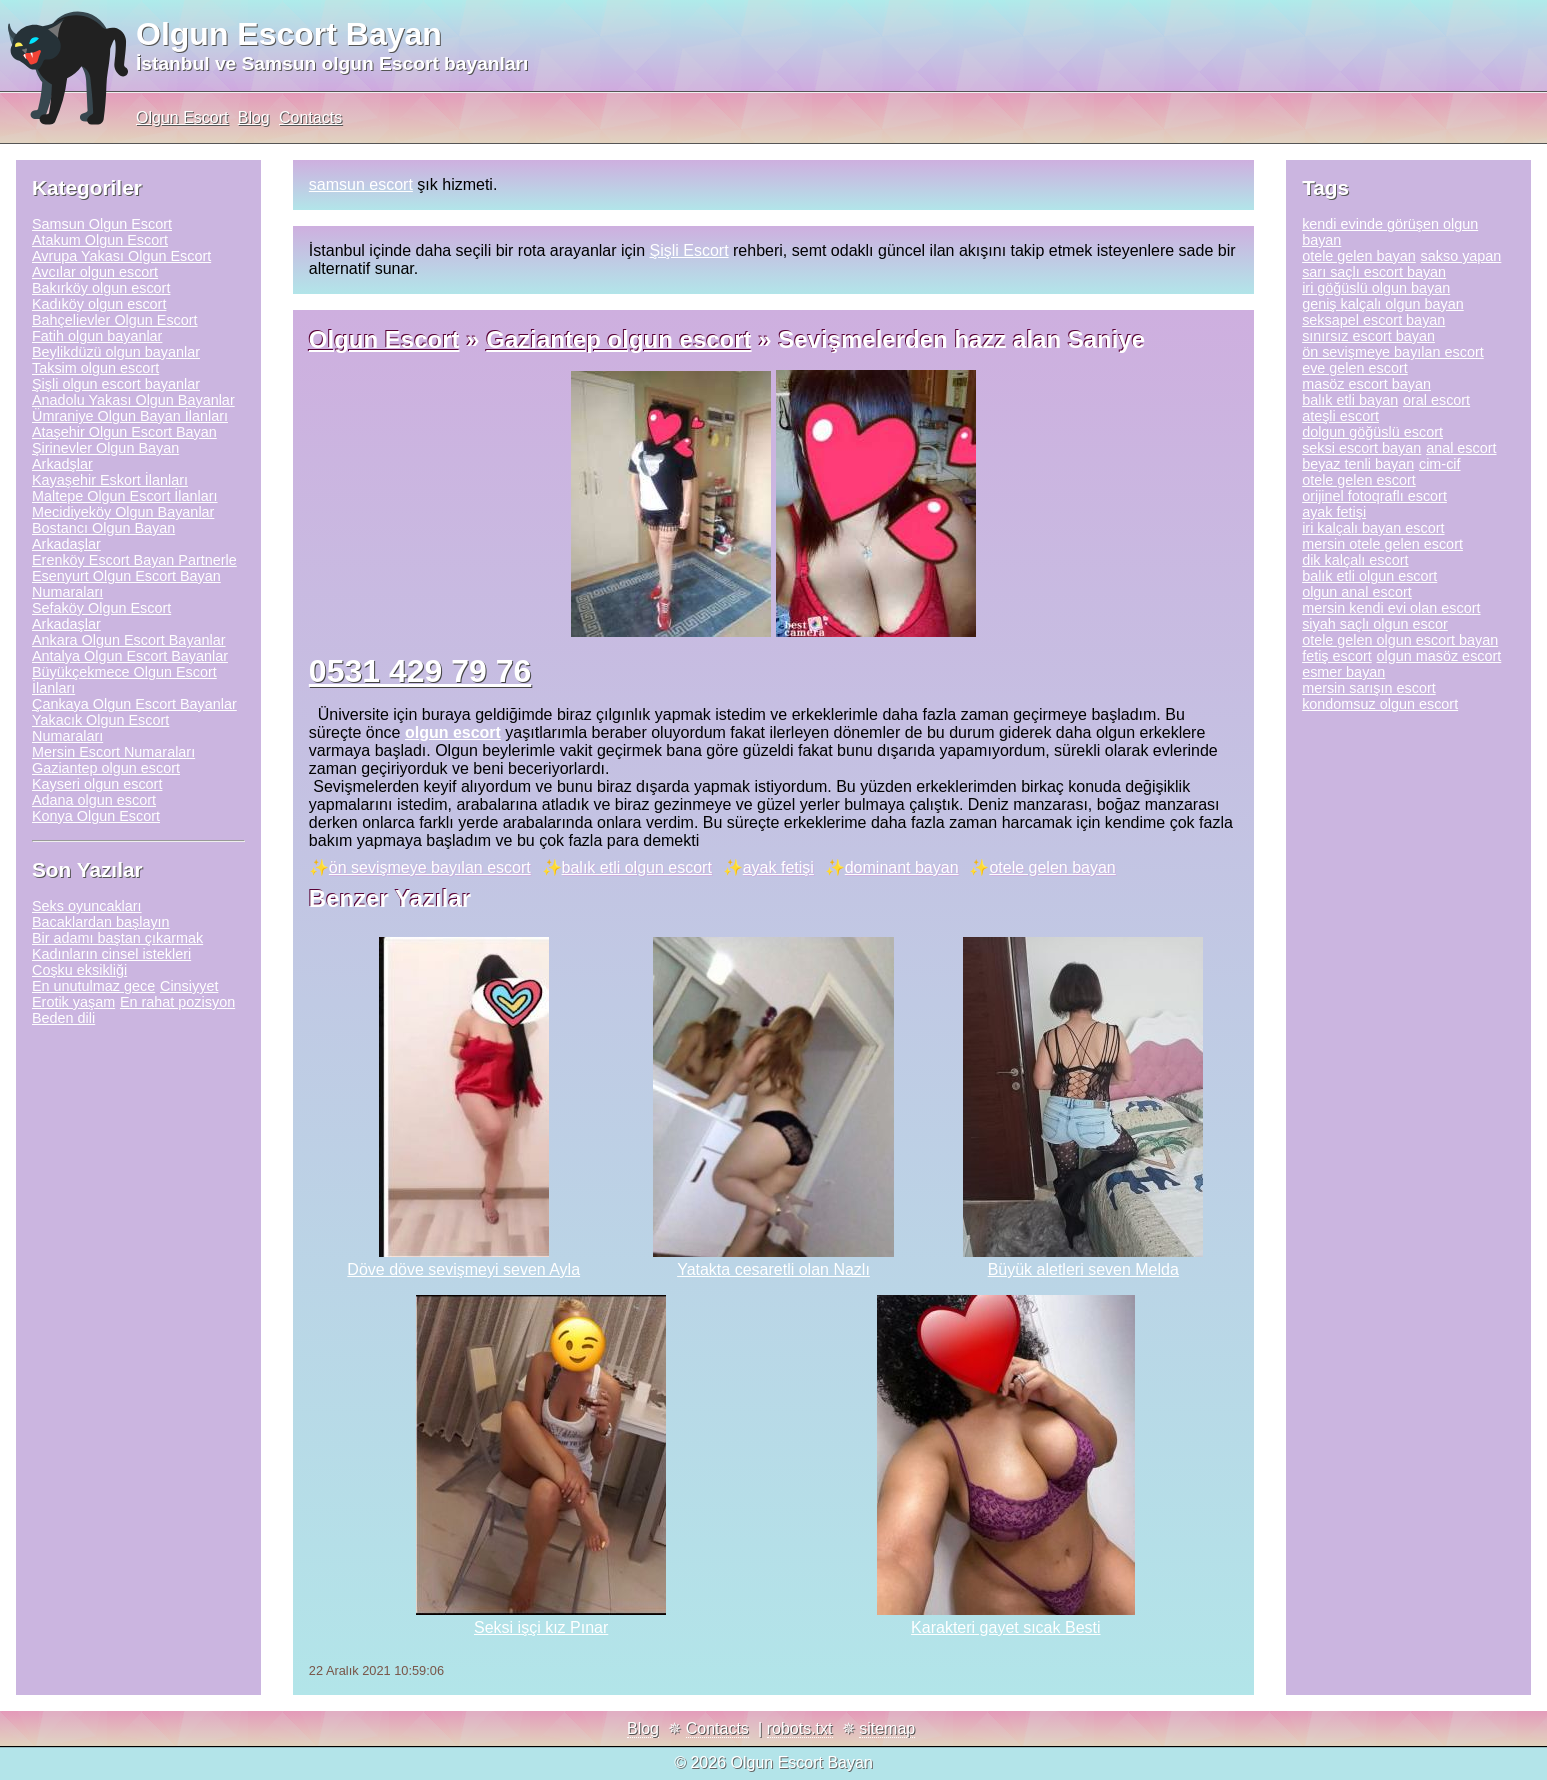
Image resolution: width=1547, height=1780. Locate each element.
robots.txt (800, 1728)
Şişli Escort (688, 250)
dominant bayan (902, 867)
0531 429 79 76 (420, 671)
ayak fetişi (778, 867)
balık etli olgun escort (637, 867)
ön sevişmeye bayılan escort (430, 867)
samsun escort (361, 184)
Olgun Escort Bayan (289, 34)
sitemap (887, 1728)
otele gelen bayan (1052, 867)
